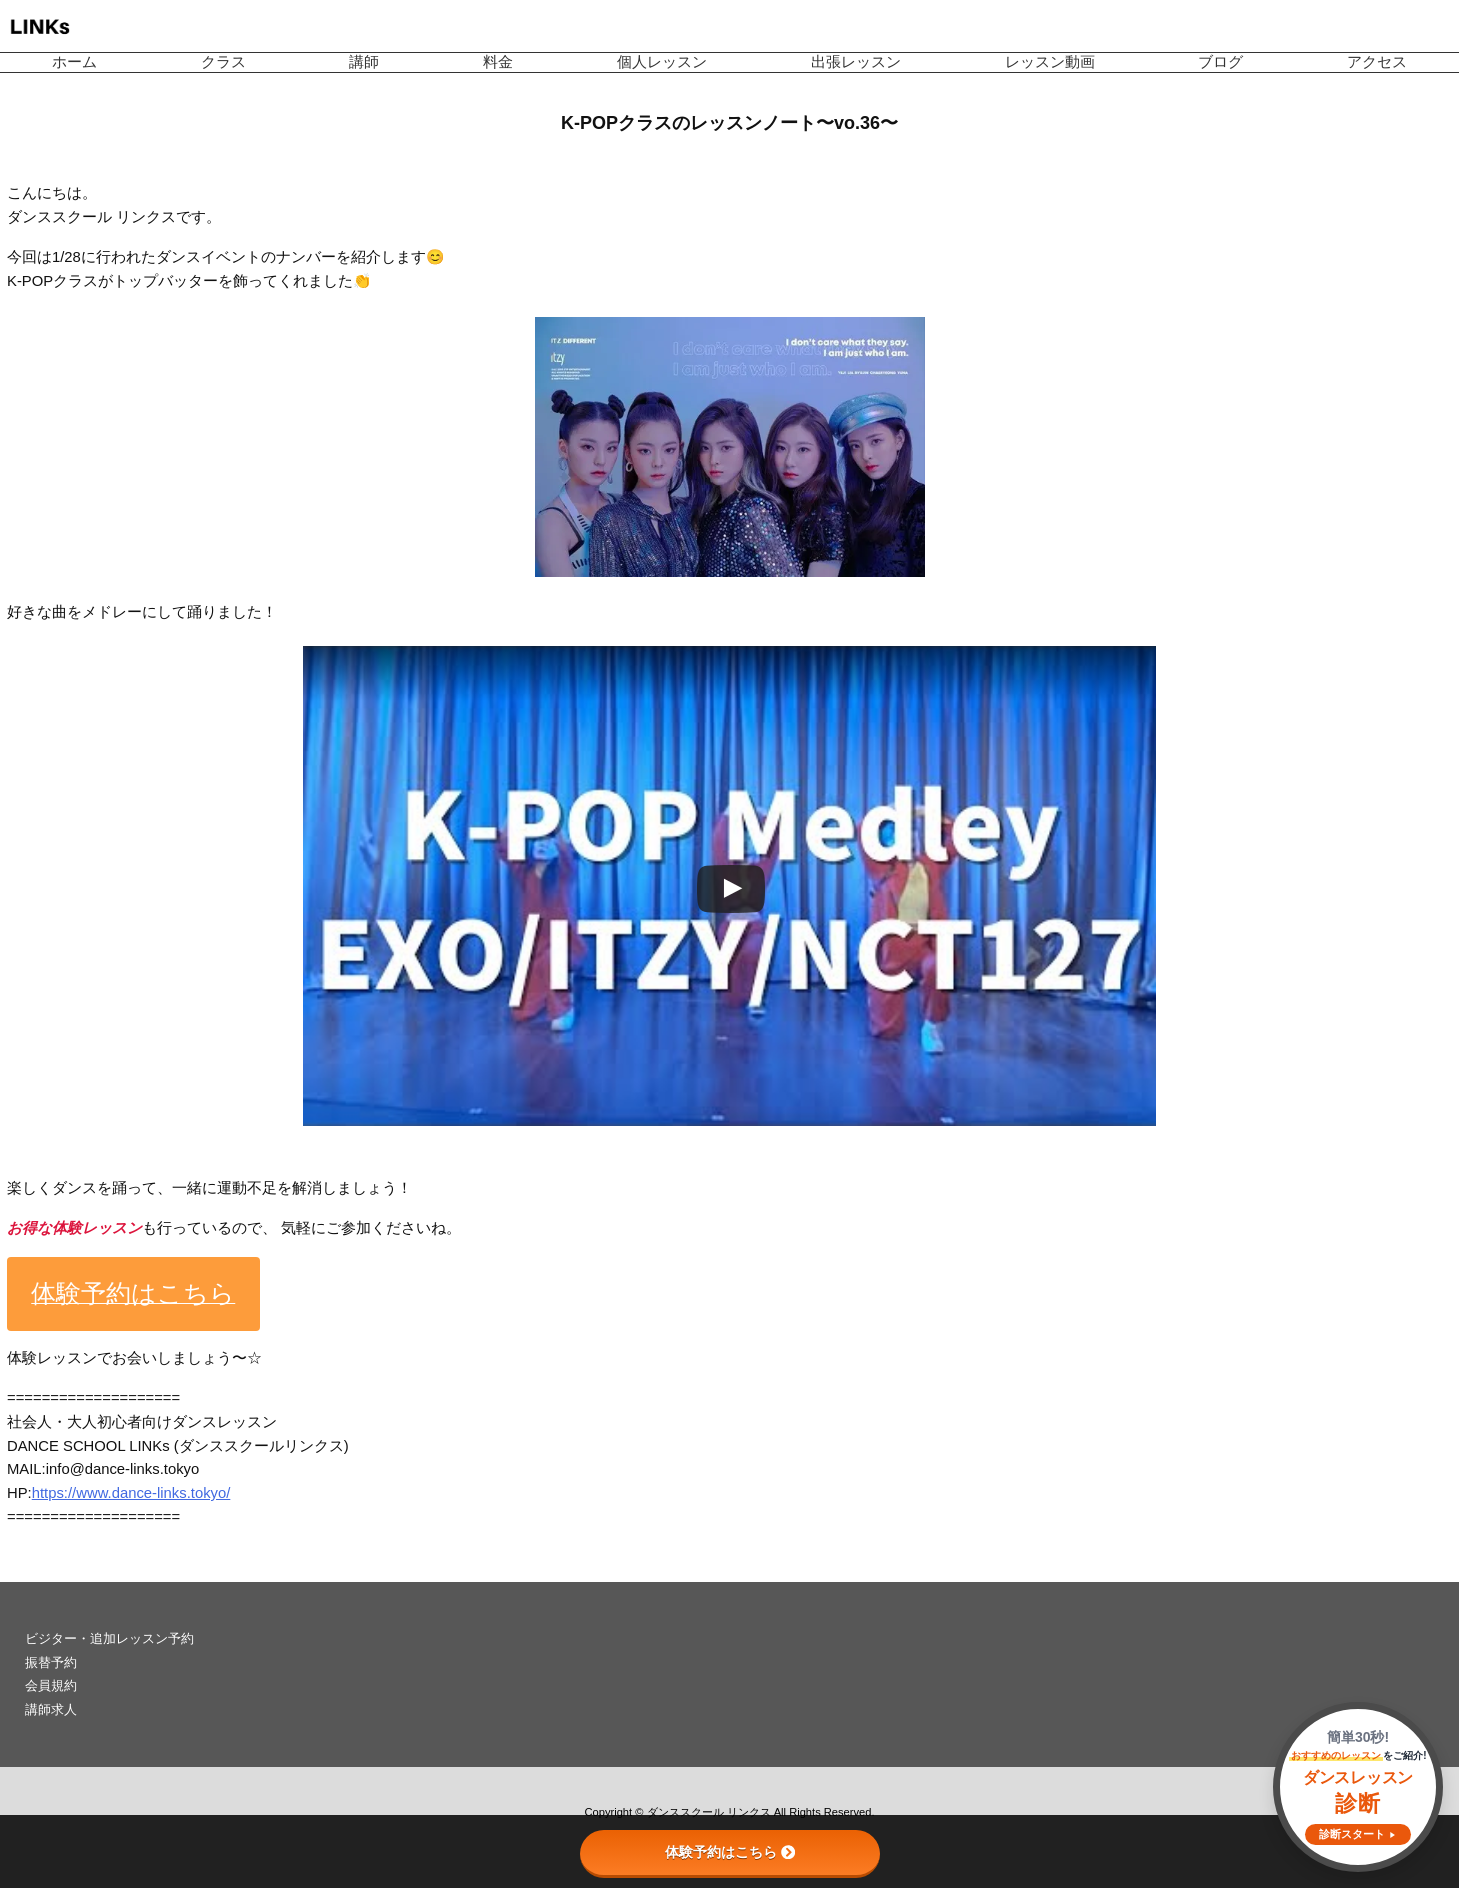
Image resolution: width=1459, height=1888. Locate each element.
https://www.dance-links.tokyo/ (131, 1493)
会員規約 (51, 1685)
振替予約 (51, 1662)
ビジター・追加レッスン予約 (109, 1638)
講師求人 (51, 1709)
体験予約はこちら (730, 1852)
